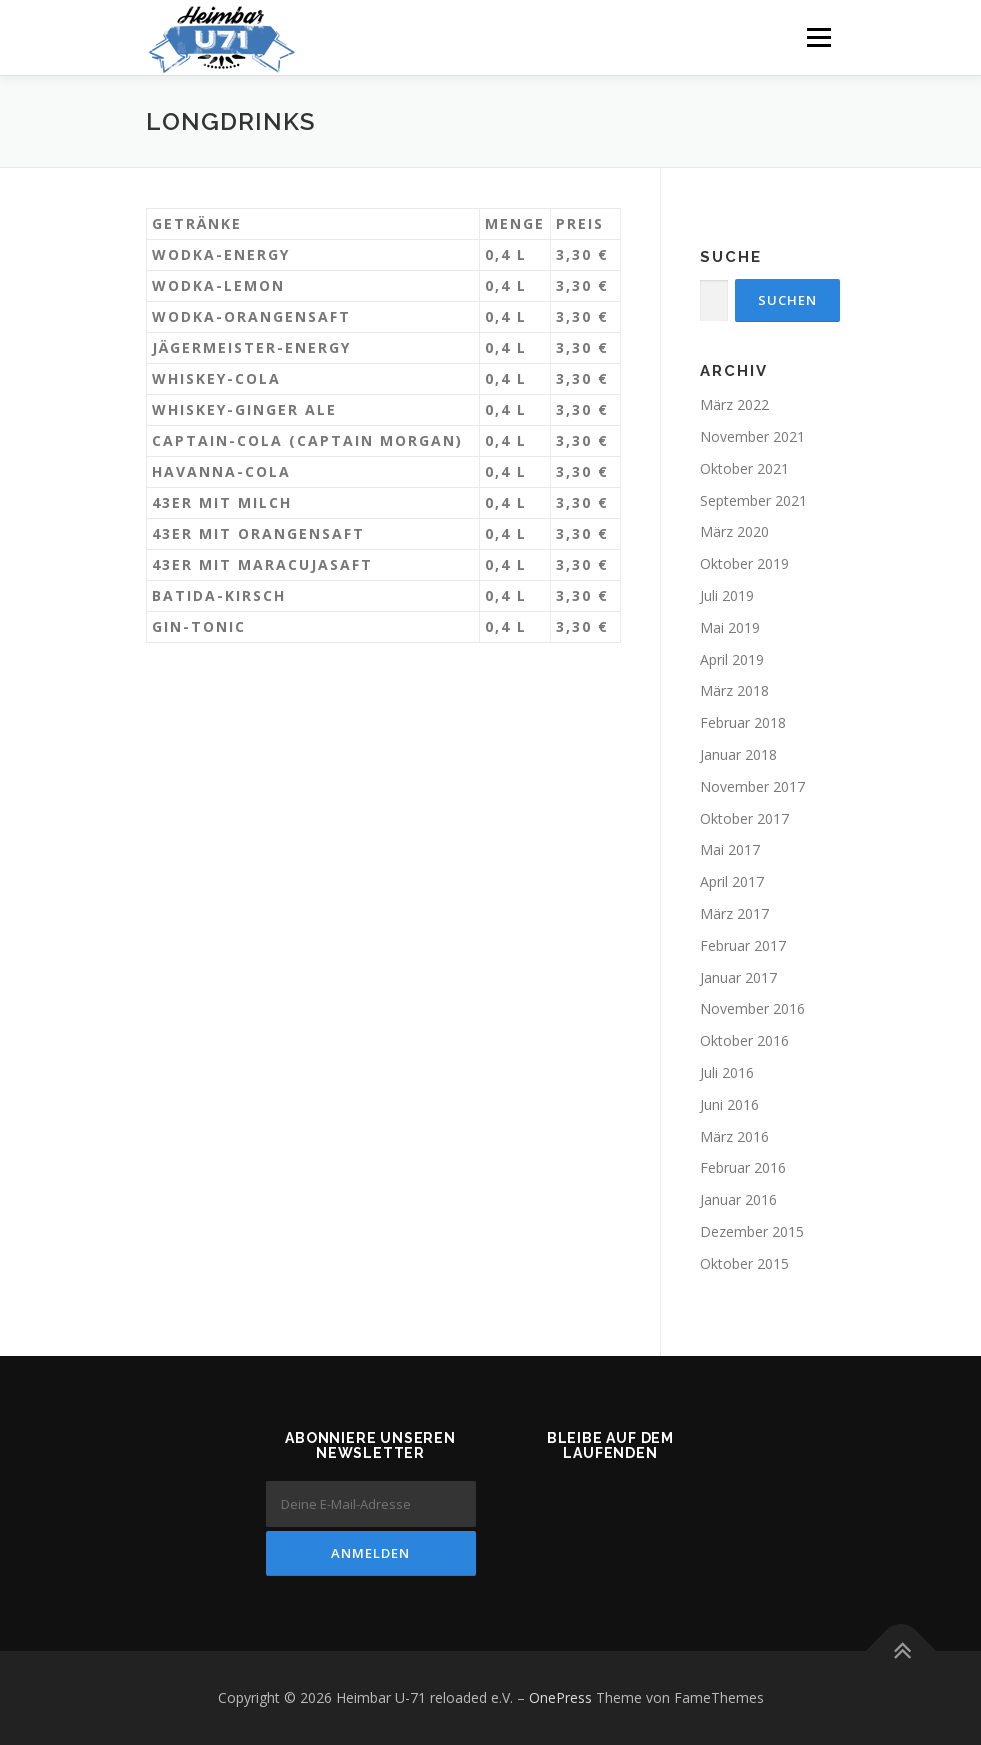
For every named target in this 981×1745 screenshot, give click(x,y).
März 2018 (734, 690)
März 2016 (734, 1136)
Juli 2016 (727, 1072)
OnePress (560, 1697)
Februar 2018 (743, 722)
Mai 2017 (730, 849)
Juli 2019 (727, 595)
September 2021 (753, 500)
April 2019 (732, 659)
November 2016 (752, 1008)
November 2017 (752, 786)
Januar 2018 (738, 754)
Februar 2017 (743, 945)
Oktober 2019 (744, 563)
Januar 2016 (738, 1199)
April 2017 (732, 881)
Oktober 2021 (744, 468)
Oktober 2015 (744, 1263)
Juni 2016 (729, 1104)
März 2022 (734, 404)
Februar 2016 (743, 1167)
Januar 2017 (738, 977)
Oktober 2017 (744, 818)
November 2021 (752, 436)
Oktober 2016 (744, 1040)
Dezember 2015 (752, 1231)
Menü (818, 37)
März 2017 (734, 913)
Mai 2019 (730, 627)
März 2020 (734, 531)
